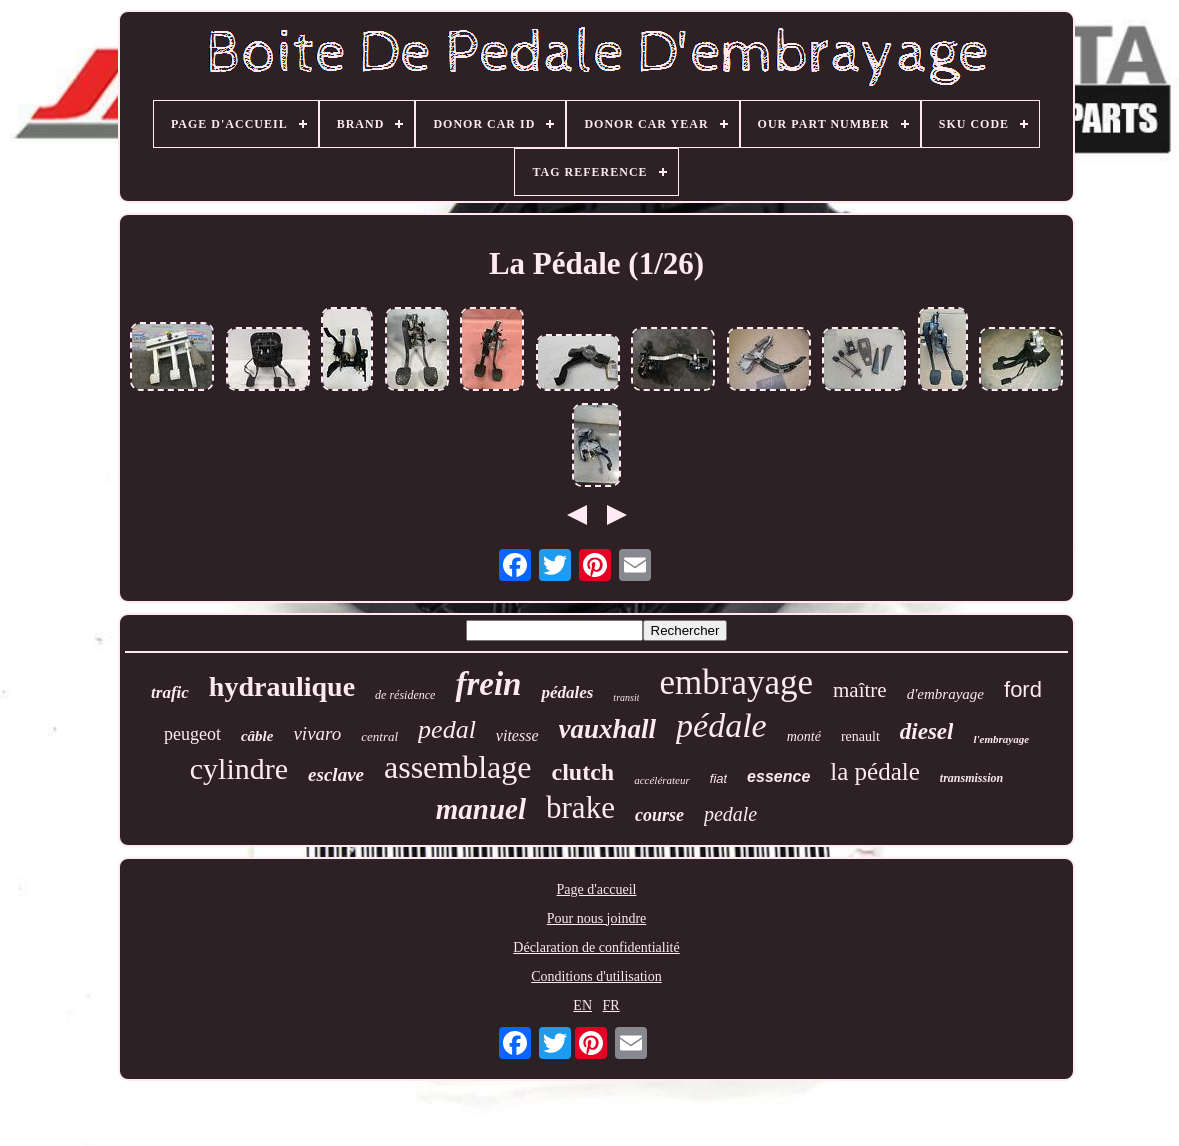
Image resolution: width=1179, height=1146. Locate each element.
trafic (170, 692)
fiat (718, 778)
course (659, 815)
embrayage (736, 682)
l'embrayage (1001, 739)
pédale (721, 725)
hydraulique (282, 686)
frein (488, 684)
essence (778, 776)
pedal (447, 729)
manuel (481, 809)
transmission (971, 778)
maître (860, 690)
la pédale (875, 771)
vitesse (517, 735)
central (379, 736)
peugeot (192, 734)
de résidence (405, 695)
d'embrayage (945, 694)
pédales (567, 692)
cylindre (239, 768)
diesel (927, 731)
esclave (336, 774)
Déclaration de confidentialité (596, 947)
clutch (583, 772)
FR (611, 1005)
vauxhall (608, 729)
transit (626, 697)
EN (582, 1005)
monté (804, 736)
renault (860, 736)
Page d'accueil (597, 889)
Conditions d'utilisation (596, 976)
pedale (730, 814)
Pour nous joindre (597, 918)
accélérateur (662, 780)
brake (580, 807)
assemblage (458, 767)
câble (257, 736)
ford (1023, 689)
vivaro (317, 733)
